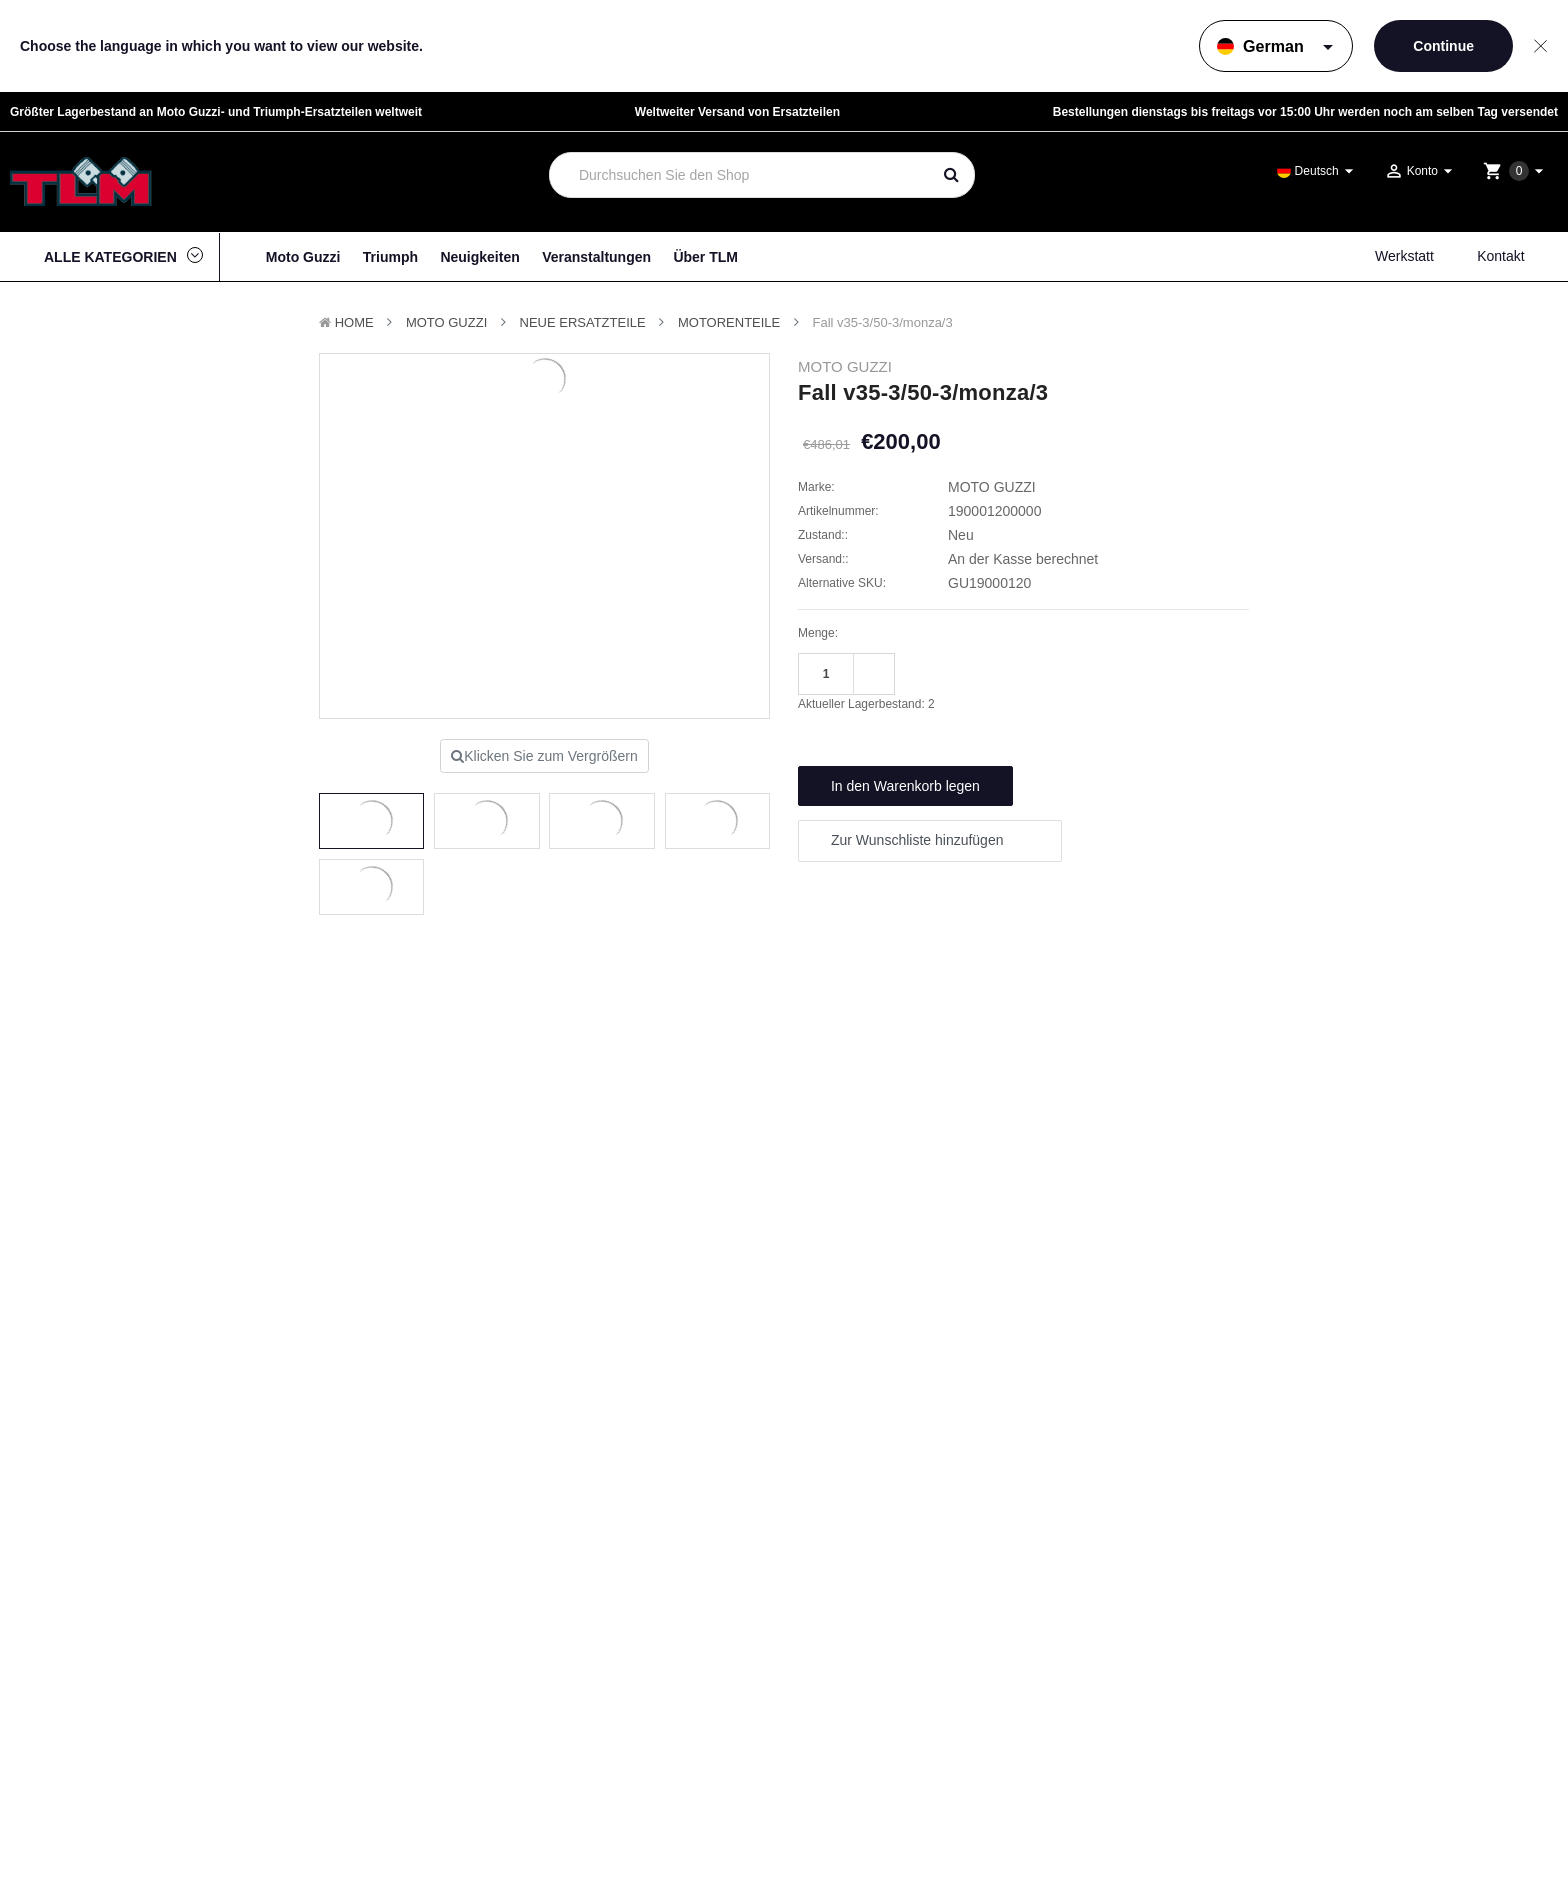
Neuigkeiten (479, 257)
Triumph (390, 257)
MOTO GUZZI (446, 322)
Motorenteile (729, 322)
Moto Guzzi (303, 257)
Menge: (818, 633)
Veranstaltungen (596, 257)
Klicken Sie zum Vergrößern (544, 756)
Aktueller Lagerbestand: (866, 704)
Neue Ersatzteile (583, 322)
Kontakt (1500, 256)
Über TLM (705, 257)
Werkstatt (1404, 256)
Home (354, 322)
